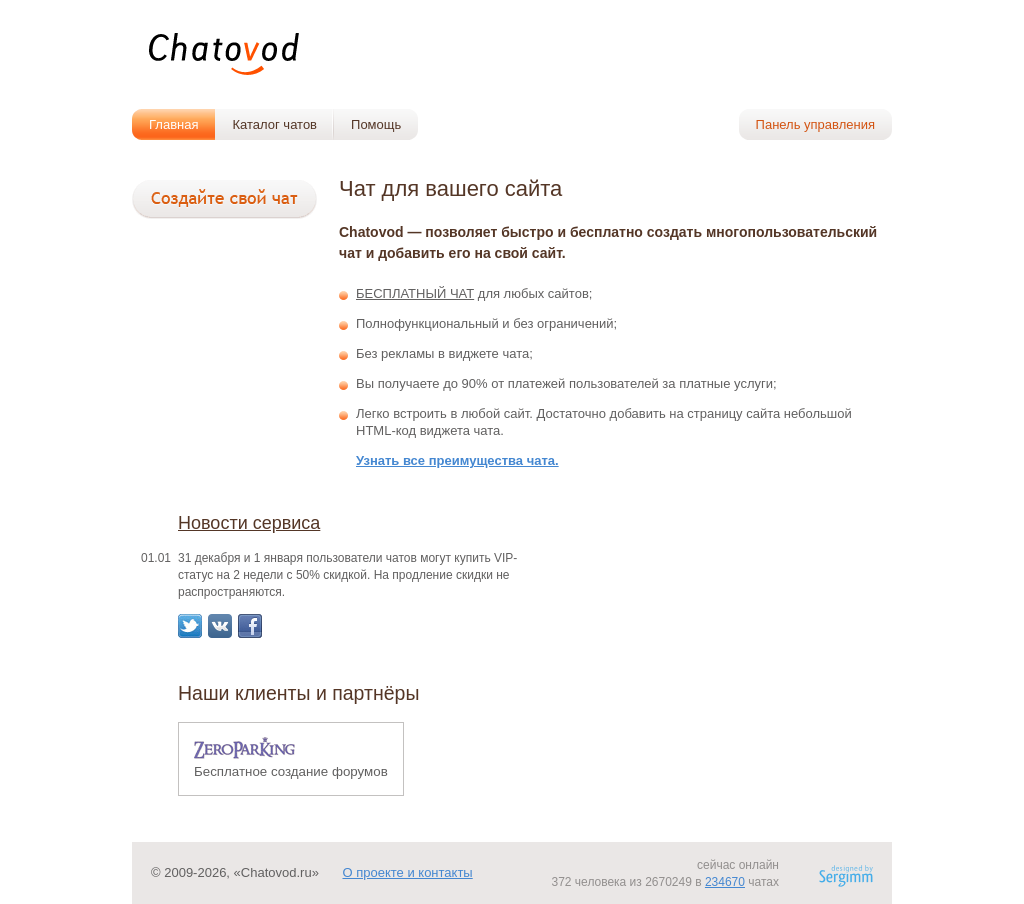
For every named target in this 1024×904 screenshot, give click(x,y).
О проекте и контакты (407, 872)
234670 (725, 882)
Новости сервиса (249, 523)
